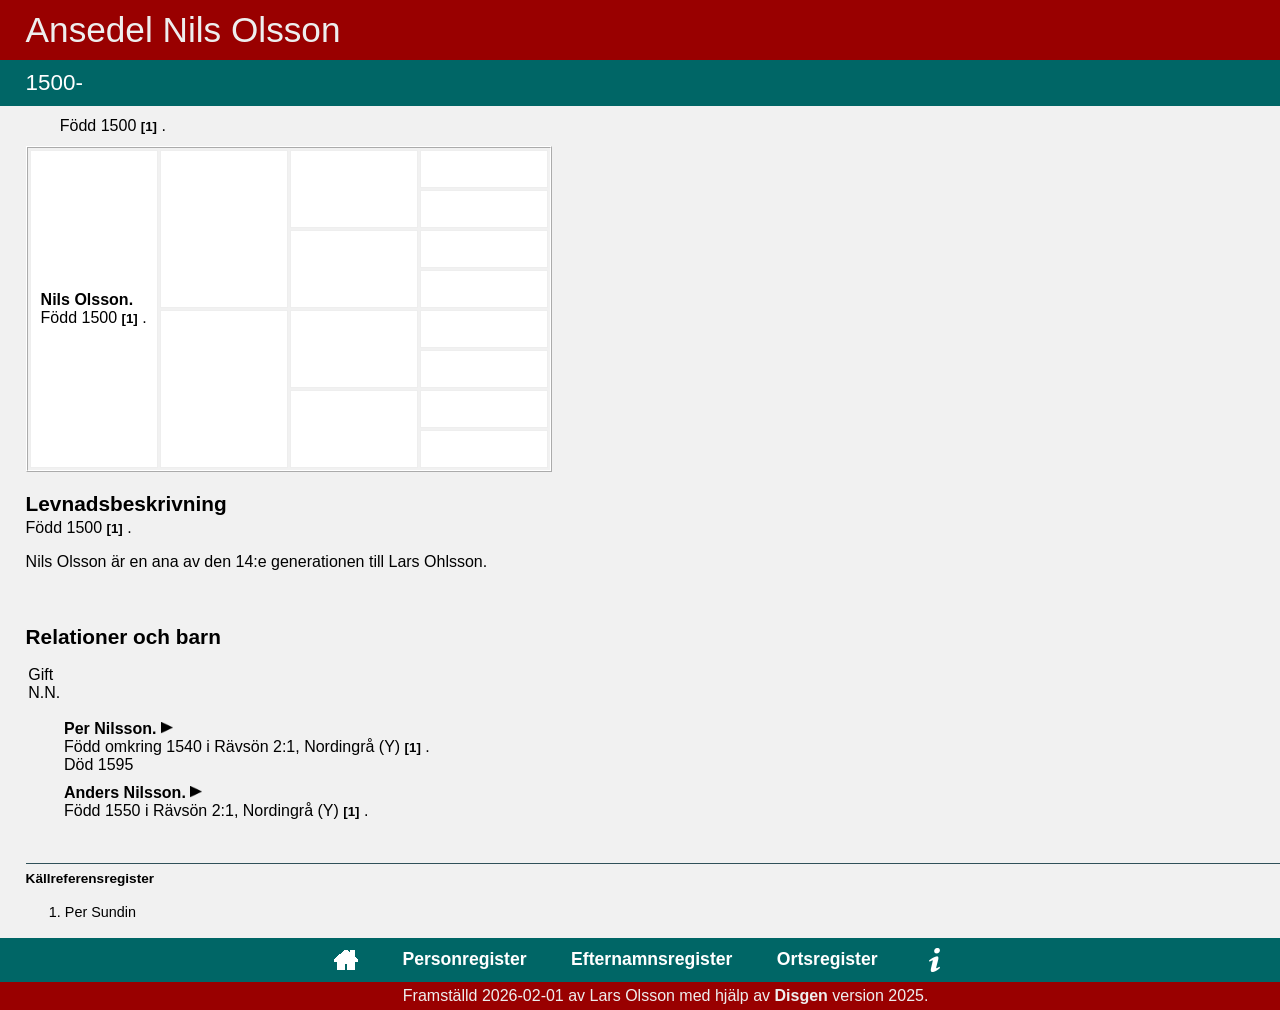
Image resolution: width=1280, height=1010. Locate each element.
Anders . (127, 792)
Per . (112, 728)
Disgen (801, 995)
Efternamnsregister (651, 959)
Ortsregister (827, 959)
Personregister (464, 959)
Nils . (87, 299)
